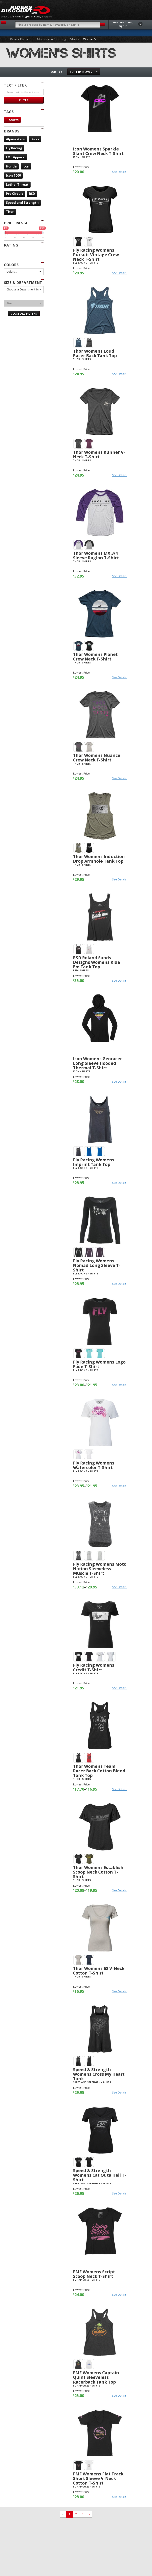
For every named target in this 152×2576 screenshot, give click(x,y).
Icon (25, 166)
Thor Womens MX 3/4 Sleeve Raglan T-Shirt (96, 555)
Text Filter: (16, 85)
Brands (11, 131)
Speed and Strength (22, 202)
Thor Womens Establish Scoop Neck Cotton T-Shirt (98, 1872)
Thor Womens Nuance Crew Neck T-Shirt (96, 758)
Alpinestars (15, 139)
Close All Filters (24, 313)
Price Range (16, 223)
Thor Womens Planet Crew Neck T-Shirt (95, 657)
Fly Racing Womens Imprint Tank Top (93, 1162)
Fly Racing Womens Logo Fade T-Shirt (99, 1364)
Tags (8, 111)
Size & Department (23, 282)
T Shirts (12, 119)
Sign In (123, 26)
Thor (10, 211)
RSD (32, 193)
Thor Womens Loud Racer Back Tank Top (95, 353)
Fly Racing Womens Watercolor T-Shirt (93, 1465)
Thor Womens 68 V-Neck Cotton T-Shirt (98, 1971)
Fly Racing (14, 148)
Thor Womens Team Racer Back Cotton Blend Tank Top (99, 1770)
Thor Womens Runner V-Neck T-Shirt (99, 454)
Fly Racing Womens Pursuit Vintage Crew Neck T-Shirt (96, 254)
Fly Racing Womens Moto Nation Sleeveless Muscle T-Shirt (99, 1568)
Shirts (74, 39)
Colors (11, 264)
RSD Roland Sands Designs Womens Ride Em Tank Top (96, 962)
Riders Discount (21, 39)
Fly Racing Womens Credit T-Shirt (93, 1667)
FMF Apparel (15, 157)
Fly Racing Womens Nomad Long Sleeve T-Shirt (96, 1265)
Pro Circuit (14, 193)
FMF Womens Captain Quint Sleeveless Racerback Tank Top (96, 2377)
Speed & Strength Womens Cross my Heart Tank (99, 2074)
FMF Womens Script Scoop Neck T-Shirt (94, 2274)
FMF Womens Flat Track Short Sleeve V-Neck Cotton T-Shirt (98, 2478)
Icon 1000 (13, 175)
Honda (11, 166)
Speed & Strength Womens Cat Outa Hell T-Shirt (99, 2175)
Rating (11, 245)
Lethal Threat (17, 184)
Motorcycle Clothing (51, 39)
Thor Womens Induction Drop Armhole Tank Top (99, 859)
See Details (119, 172)
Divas (35, 139)
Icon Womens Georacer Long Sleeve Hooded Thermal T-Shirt (97, 1063)
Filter (23, 100)
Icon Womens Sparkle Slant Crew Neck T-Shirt (98, 151)
